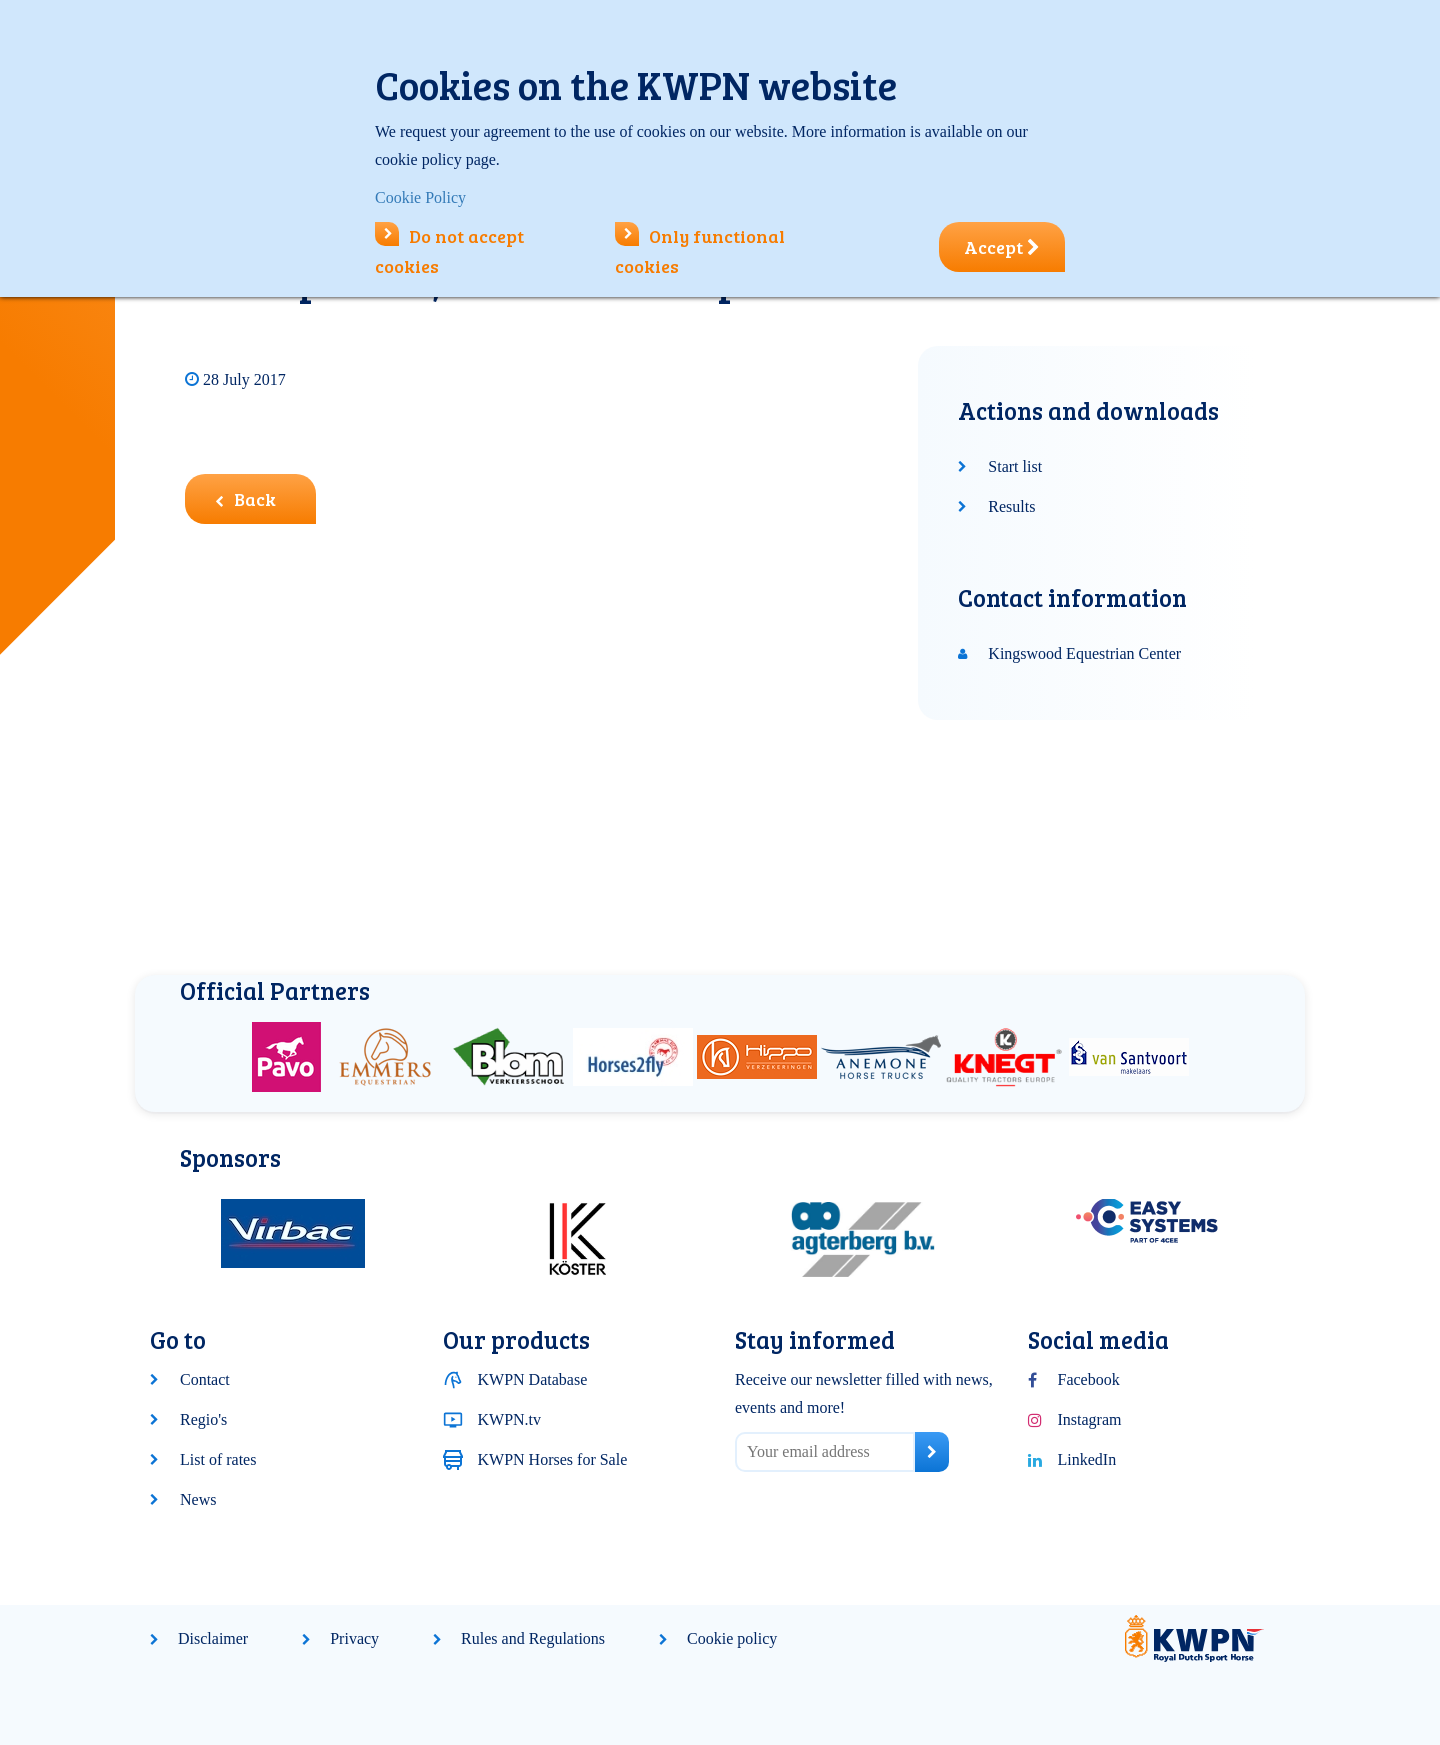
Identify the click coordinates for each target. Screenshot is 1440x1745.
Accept (1002, 247)
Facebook (1089, 1379)
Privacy (354, 1638)
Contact (205, 1379)
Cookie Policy (420, 197)
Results (1011, 506)
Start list (1015, 466)
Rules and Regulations (533, 1638)
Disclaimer (213, 1638)
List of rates (218, 1459)
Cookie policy (732, 1638)
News (198, 1499)
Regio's (203, 1419)
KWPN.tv (510, 1419)
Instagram (1090, 1419)
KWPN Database (533, 1379)
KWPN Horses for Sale (553, 1459)
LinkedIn (1087, 1459)
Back (245, 499)
